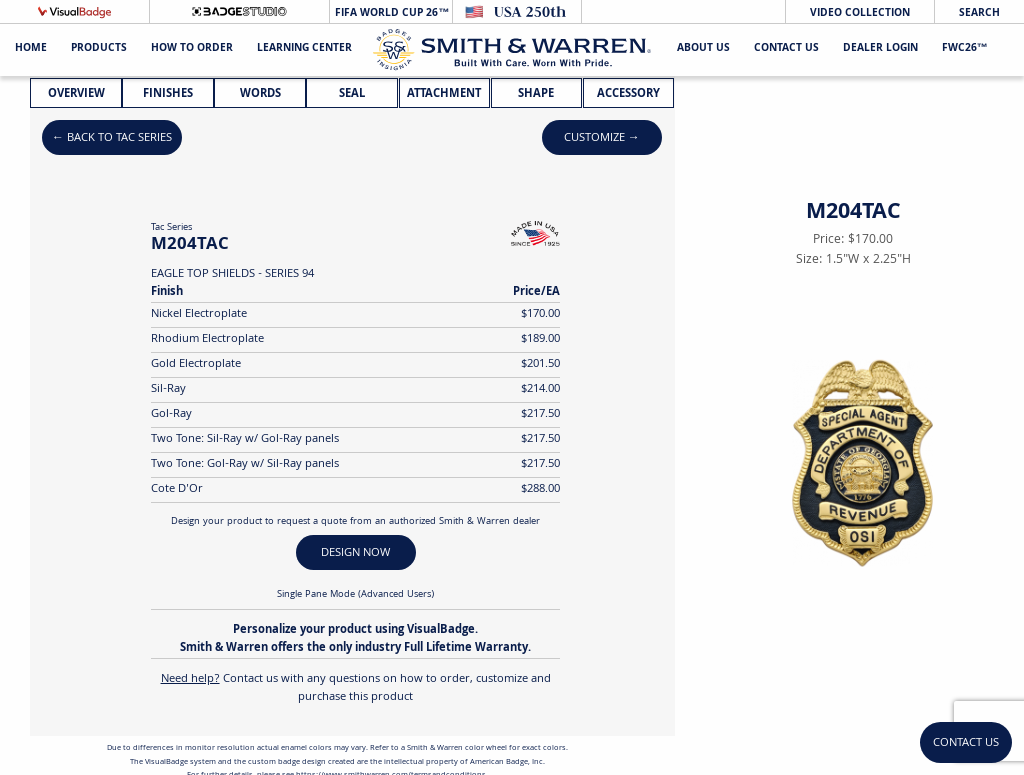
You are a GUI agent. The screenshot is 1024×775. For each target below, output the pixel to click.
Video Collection (860, 13)
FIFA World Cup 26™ (390, 13)
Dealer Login (880, 49)
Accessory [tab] (628, 94)
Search (979, 13)
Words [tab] (260, 94)
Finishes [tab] (168, 94)
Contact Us (786, 49)
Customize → (602, 138)
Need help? (190, 679)
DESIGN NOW (355, 553)
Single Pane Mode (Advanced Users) (355, 595)
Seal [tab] (352, 94)
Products (99, 49)
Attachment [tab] (444, 94)
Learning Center (304, 49)
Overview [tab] (76, 94)
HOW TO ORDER (192, 49)
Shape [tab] (536, 94)
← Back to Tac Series (112, 138)
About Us (703, 49)
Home (31, 49)
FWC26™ (965, 49)
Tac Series (171, 228)
